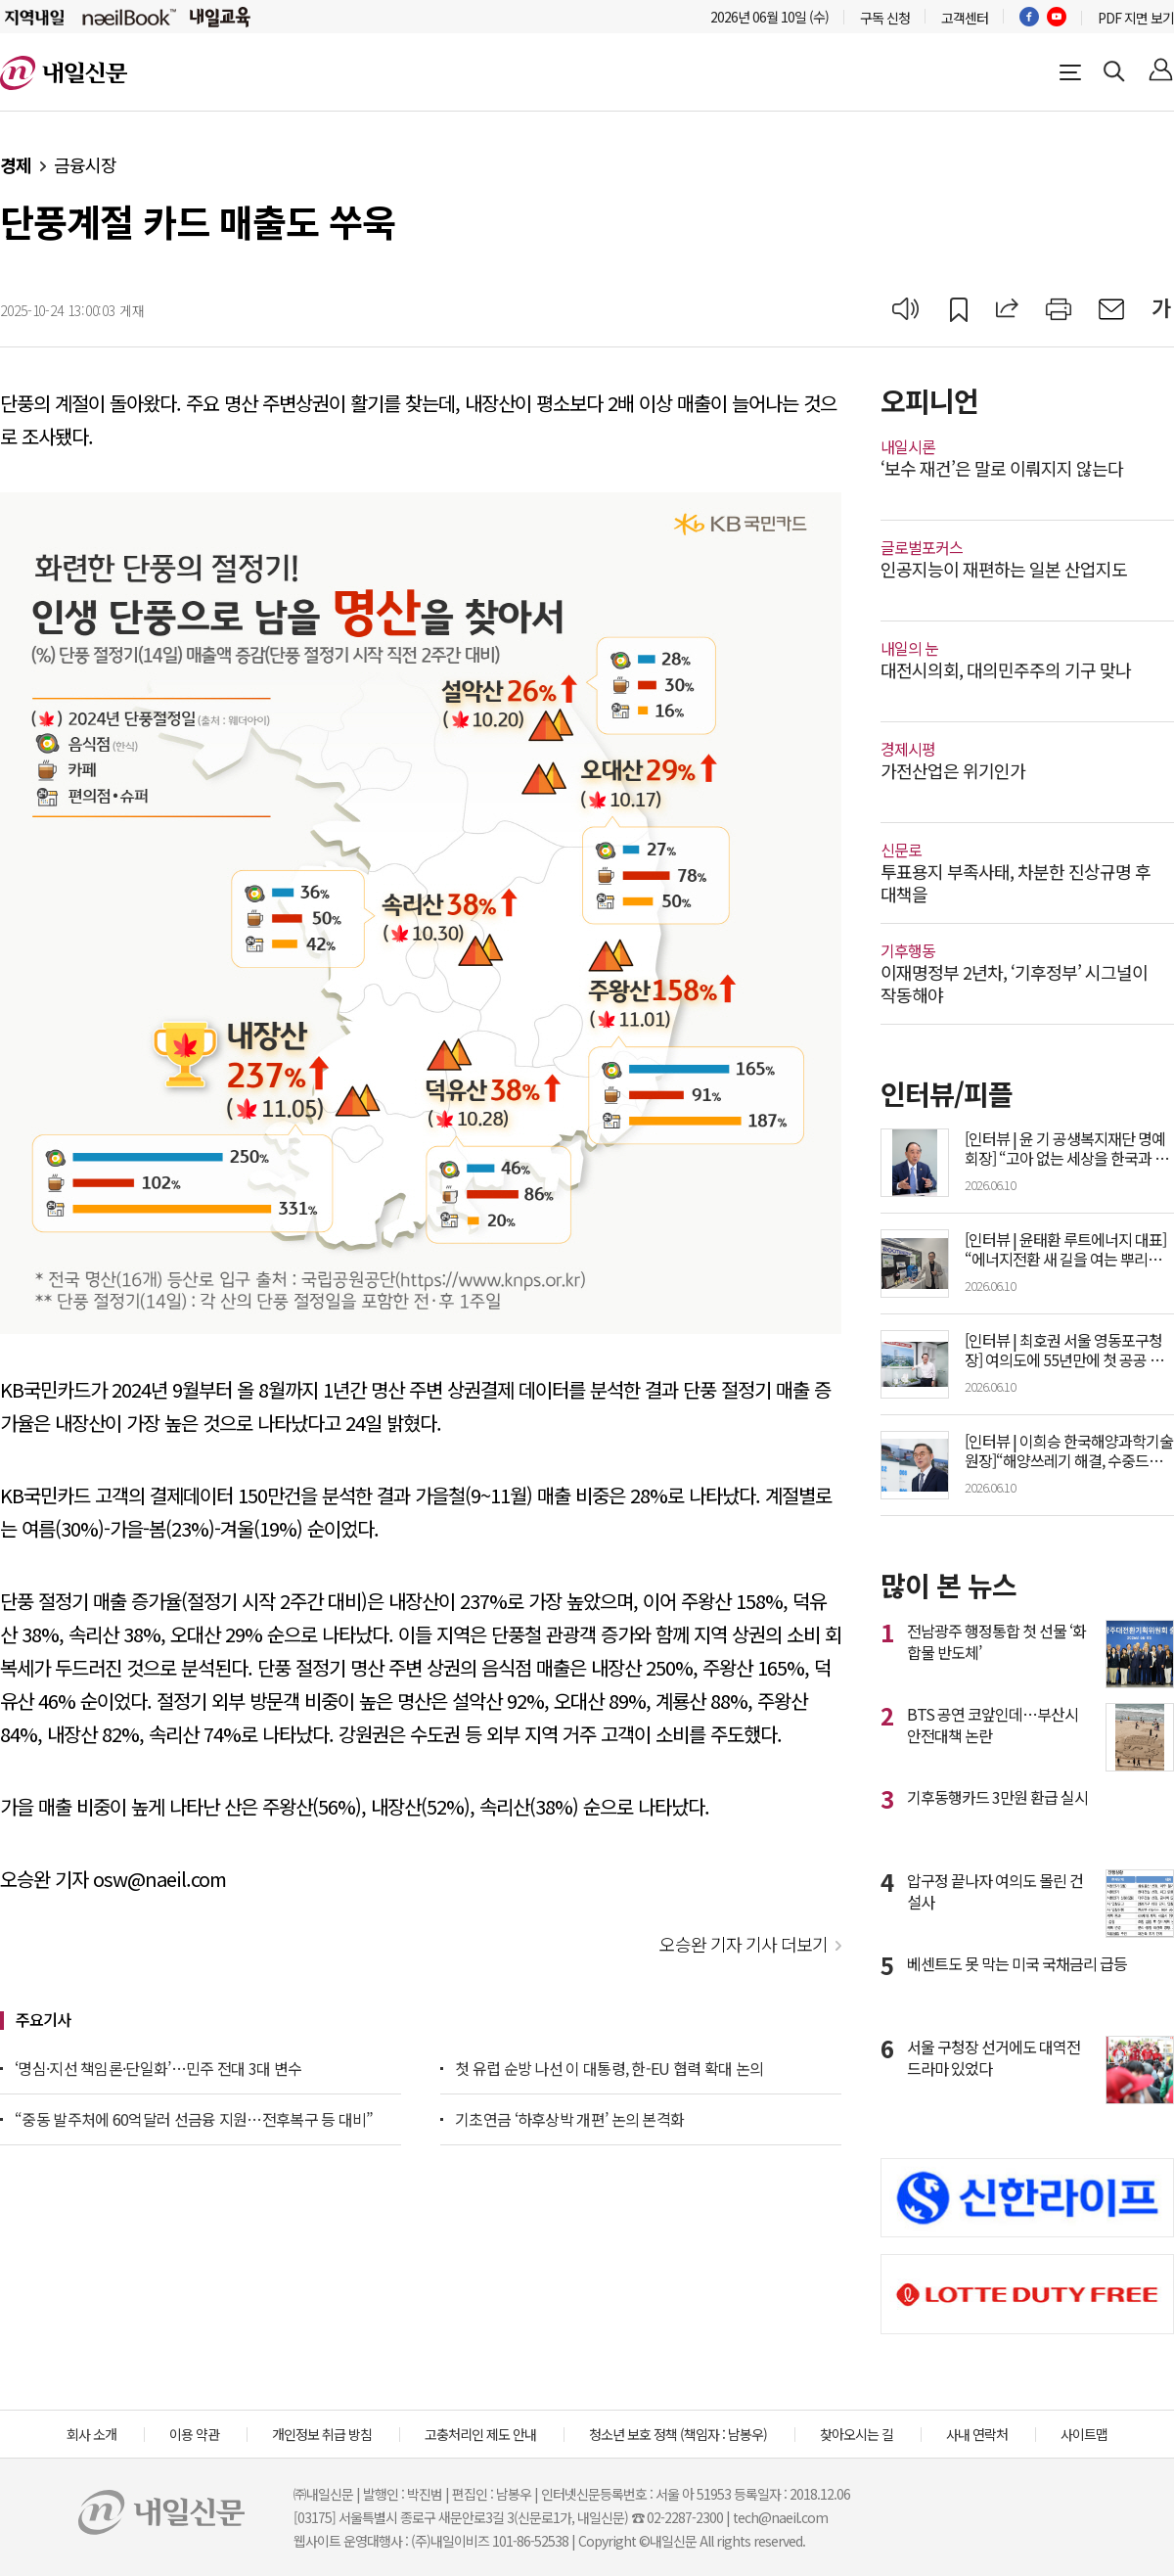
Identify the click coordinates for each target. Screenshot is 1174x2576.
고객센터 (964, 17)
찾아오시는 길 (856, 2434)
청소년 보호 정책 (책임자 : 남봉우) (678, 2434)
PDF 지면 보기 (1136, 17)
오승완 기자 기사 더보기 (743, 1943)
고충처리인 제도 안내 (480, 2434)
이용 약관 (194, 2434)
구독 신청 (885, 17)
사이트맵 (1084, 2434)
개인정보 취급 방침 (322, 2434)
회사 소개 (91, 2434)
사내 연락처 (977, 2434)
